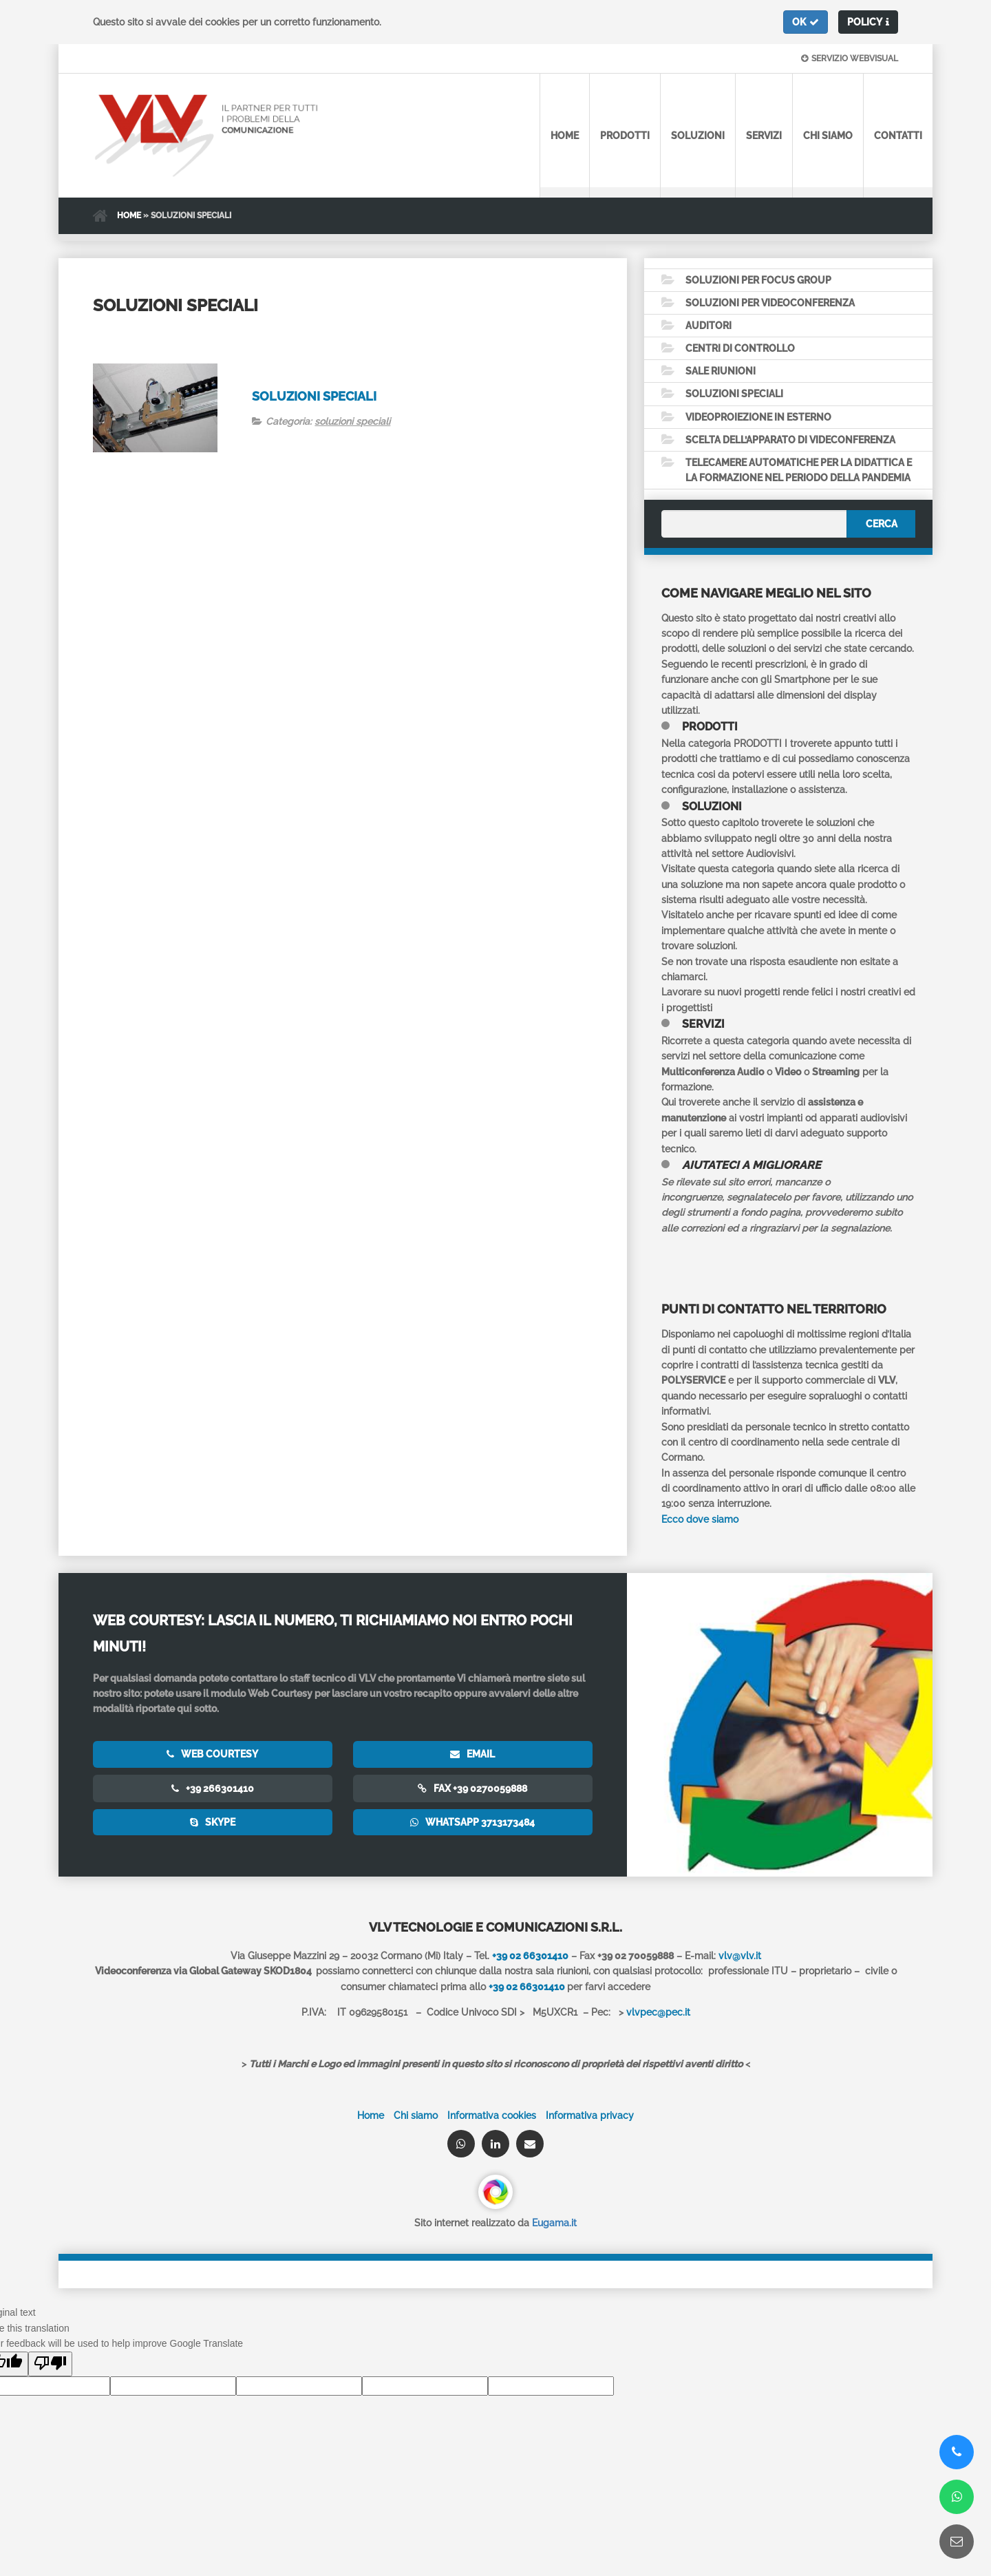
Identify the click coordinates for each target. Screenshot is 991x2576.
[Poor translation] (50, 2365)
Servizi (764, 135)
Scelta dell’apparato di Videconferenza (790, 441)
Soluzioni (698, 135)
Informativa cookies (491, 2116)
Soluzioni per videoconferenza (770, 302)
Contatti (898, 135)
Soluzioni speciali (314, 396)
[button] (805, 22)
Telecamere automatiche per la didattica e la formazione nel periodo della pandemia (798, 471)
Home (565, 135)
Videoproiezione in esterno (758, 417)
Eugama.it (554, 2224)
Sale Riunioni (720, 371)
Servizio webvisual (849, 58)
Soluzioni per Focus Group (758, 280)
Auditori (708, 326)
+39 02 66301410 (527, 1988)
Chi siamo (828, 135)
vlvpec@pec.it (658, 2014)
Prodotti (625, 135)
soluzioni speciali (352, 421)
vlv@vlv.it (739, 1957)
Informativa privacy (590, 2116)
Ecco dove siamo (699, 1520)
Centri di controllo (740, 349)
